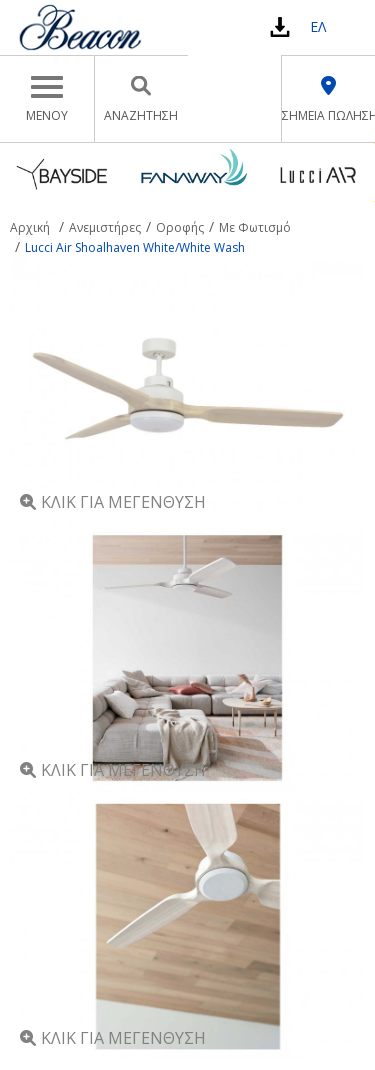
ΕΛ (318, 26)
